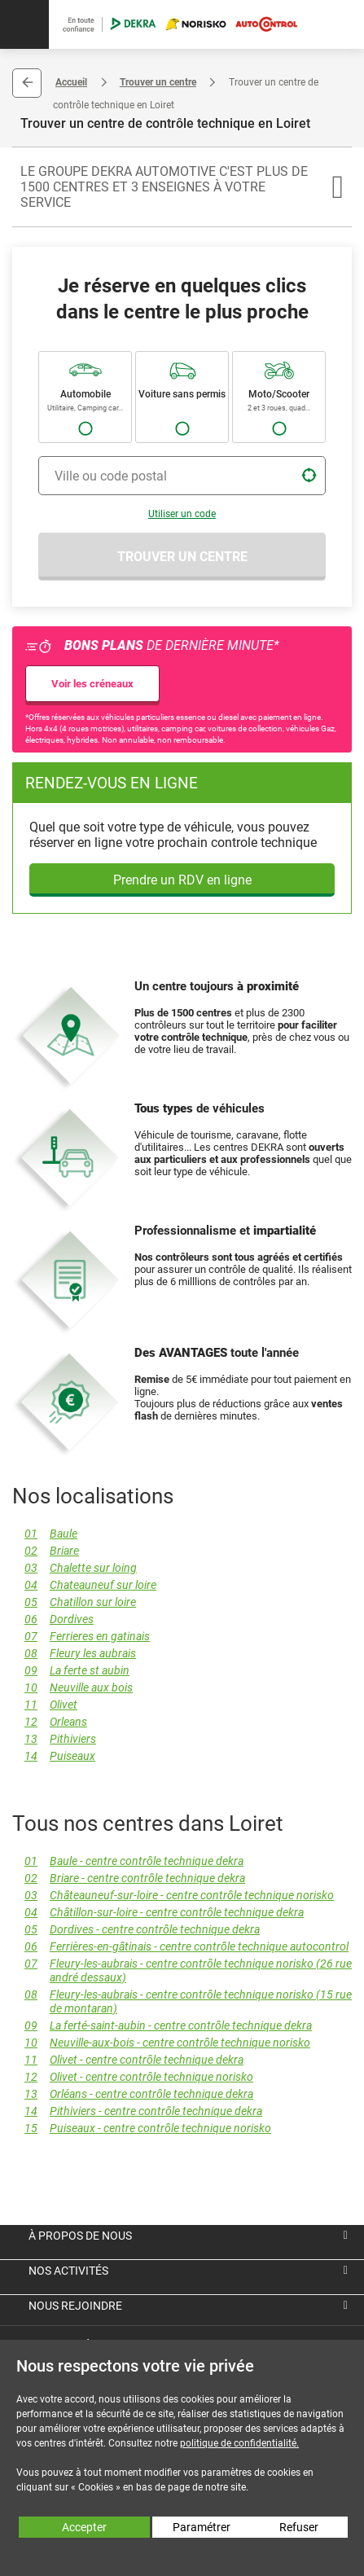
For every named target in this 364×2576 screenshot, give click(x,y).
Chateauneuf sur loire (84, 1585)
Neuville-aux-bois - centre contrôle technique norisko (161, 2043)
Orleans (49, 1722)
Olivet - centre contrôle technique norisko (132, 2077)
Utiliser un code (182, 514)
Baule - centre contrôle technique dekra (127, 1861)
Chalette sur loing (74, 1568)
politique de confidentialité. (239, 2443)
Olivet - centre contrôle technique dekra (127, 2060)
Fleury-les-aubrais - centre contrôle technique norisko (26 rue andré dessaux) (182, 1971)
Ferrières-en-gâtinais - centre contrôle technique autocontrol (180, 1947)
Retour (27, 83)
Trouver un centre (158, 82)
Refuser (298, 2527)
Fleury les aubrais (74, 1654)
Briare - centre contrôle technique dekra (128, 1878)
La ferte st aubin (70, 1671)
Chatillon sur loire (74, 1602)
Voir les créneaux (92, 684)
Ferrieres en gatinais (81, 1636)
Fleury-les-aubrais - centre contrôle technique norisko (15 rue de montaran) (182, 2002)
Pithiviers (54, 1739)
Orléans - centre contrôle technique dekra (132, 2094)
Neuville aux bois (72, 1688)
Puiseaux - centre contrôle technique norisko (141, 2128)
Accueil (71, 82)
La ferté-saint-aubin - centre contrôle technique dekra (162, 2026)
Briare (45, 1551)
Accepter (84, 2527)
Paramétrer (201, 2527)
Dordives (53, 1619)
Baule (44, 1534)
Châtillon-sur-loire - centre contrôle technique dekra (158, 1913)
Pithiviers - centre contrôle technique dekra (137, 2111)
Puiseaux (53, 1756)
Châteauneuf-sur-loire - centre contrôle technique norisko (173, 1895)
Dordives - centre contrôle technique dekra (136, 1930)
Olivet (44, 1705)
